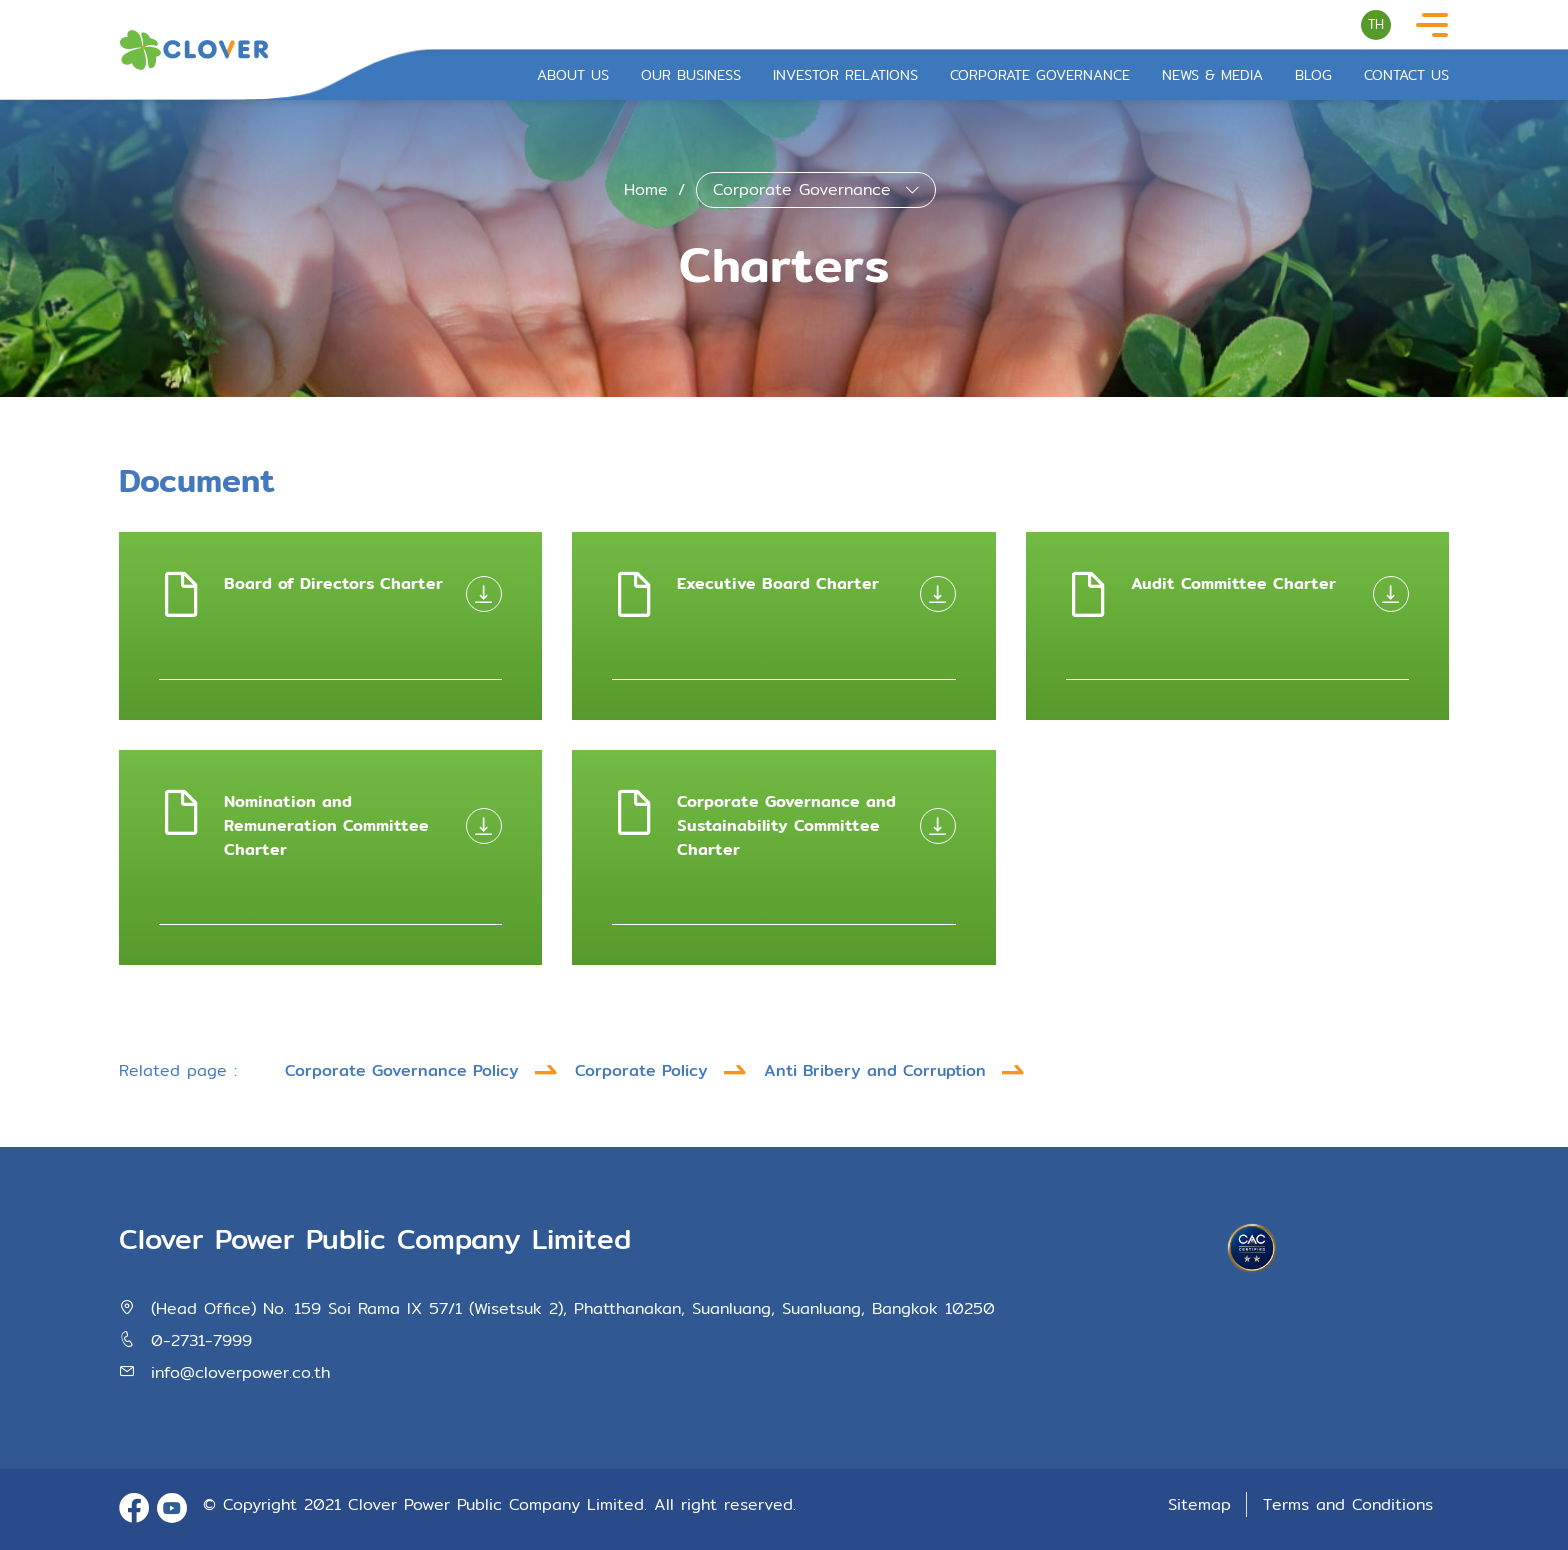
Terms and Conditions (1348, 1504)
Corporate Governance (1040, 75)
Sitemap (1203, 1504)
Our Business (691, 75)
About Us (573, 75)
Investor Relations (845, 75)
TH (1376, 24)
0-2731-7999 (201, 1340)
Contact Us (1406, 75)
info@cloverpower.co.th (240, 1372)
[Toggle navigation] (1432, 25)
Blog (1313, 75)
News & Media (1212, 75)
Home (646, 189)
